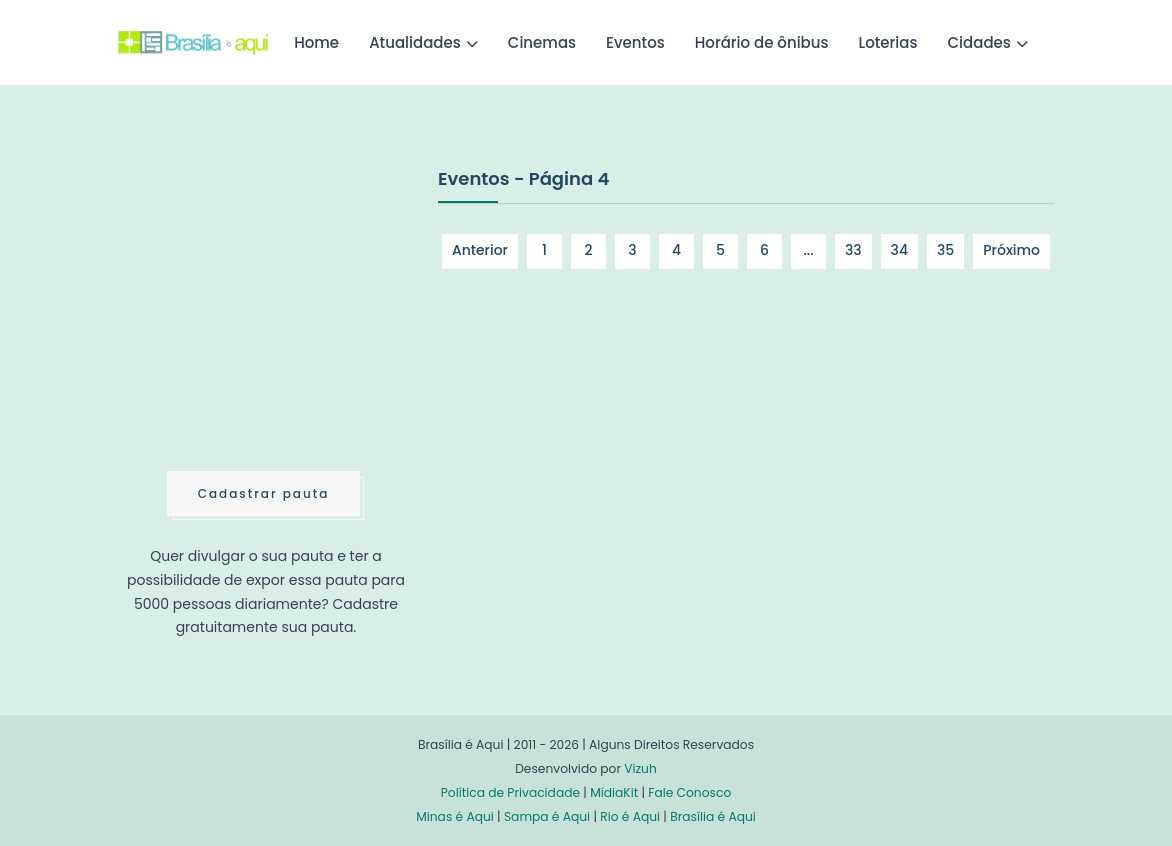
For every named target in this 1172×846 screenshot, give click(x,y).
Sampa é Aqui (547, 816)
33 (853, 250)
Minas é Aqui (455, 816)
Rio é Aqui (630, 816)
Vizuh (640, 768)
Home (316, 42)
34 (899, 250)
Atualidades (415, 42)
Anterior (480, 250)
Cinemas (542, 42)
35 (945, 250)
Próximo (1011, 250)
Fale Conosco (689, 792)
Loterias (888, 42)
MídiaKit (614, 792)
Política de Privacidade (510, 792)
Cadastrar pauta (264, 493)
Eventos (635, 42)
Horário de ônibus (762, 42)
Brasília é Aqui (713, 816)
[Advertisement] (268, 314)
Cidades (979, 42)
